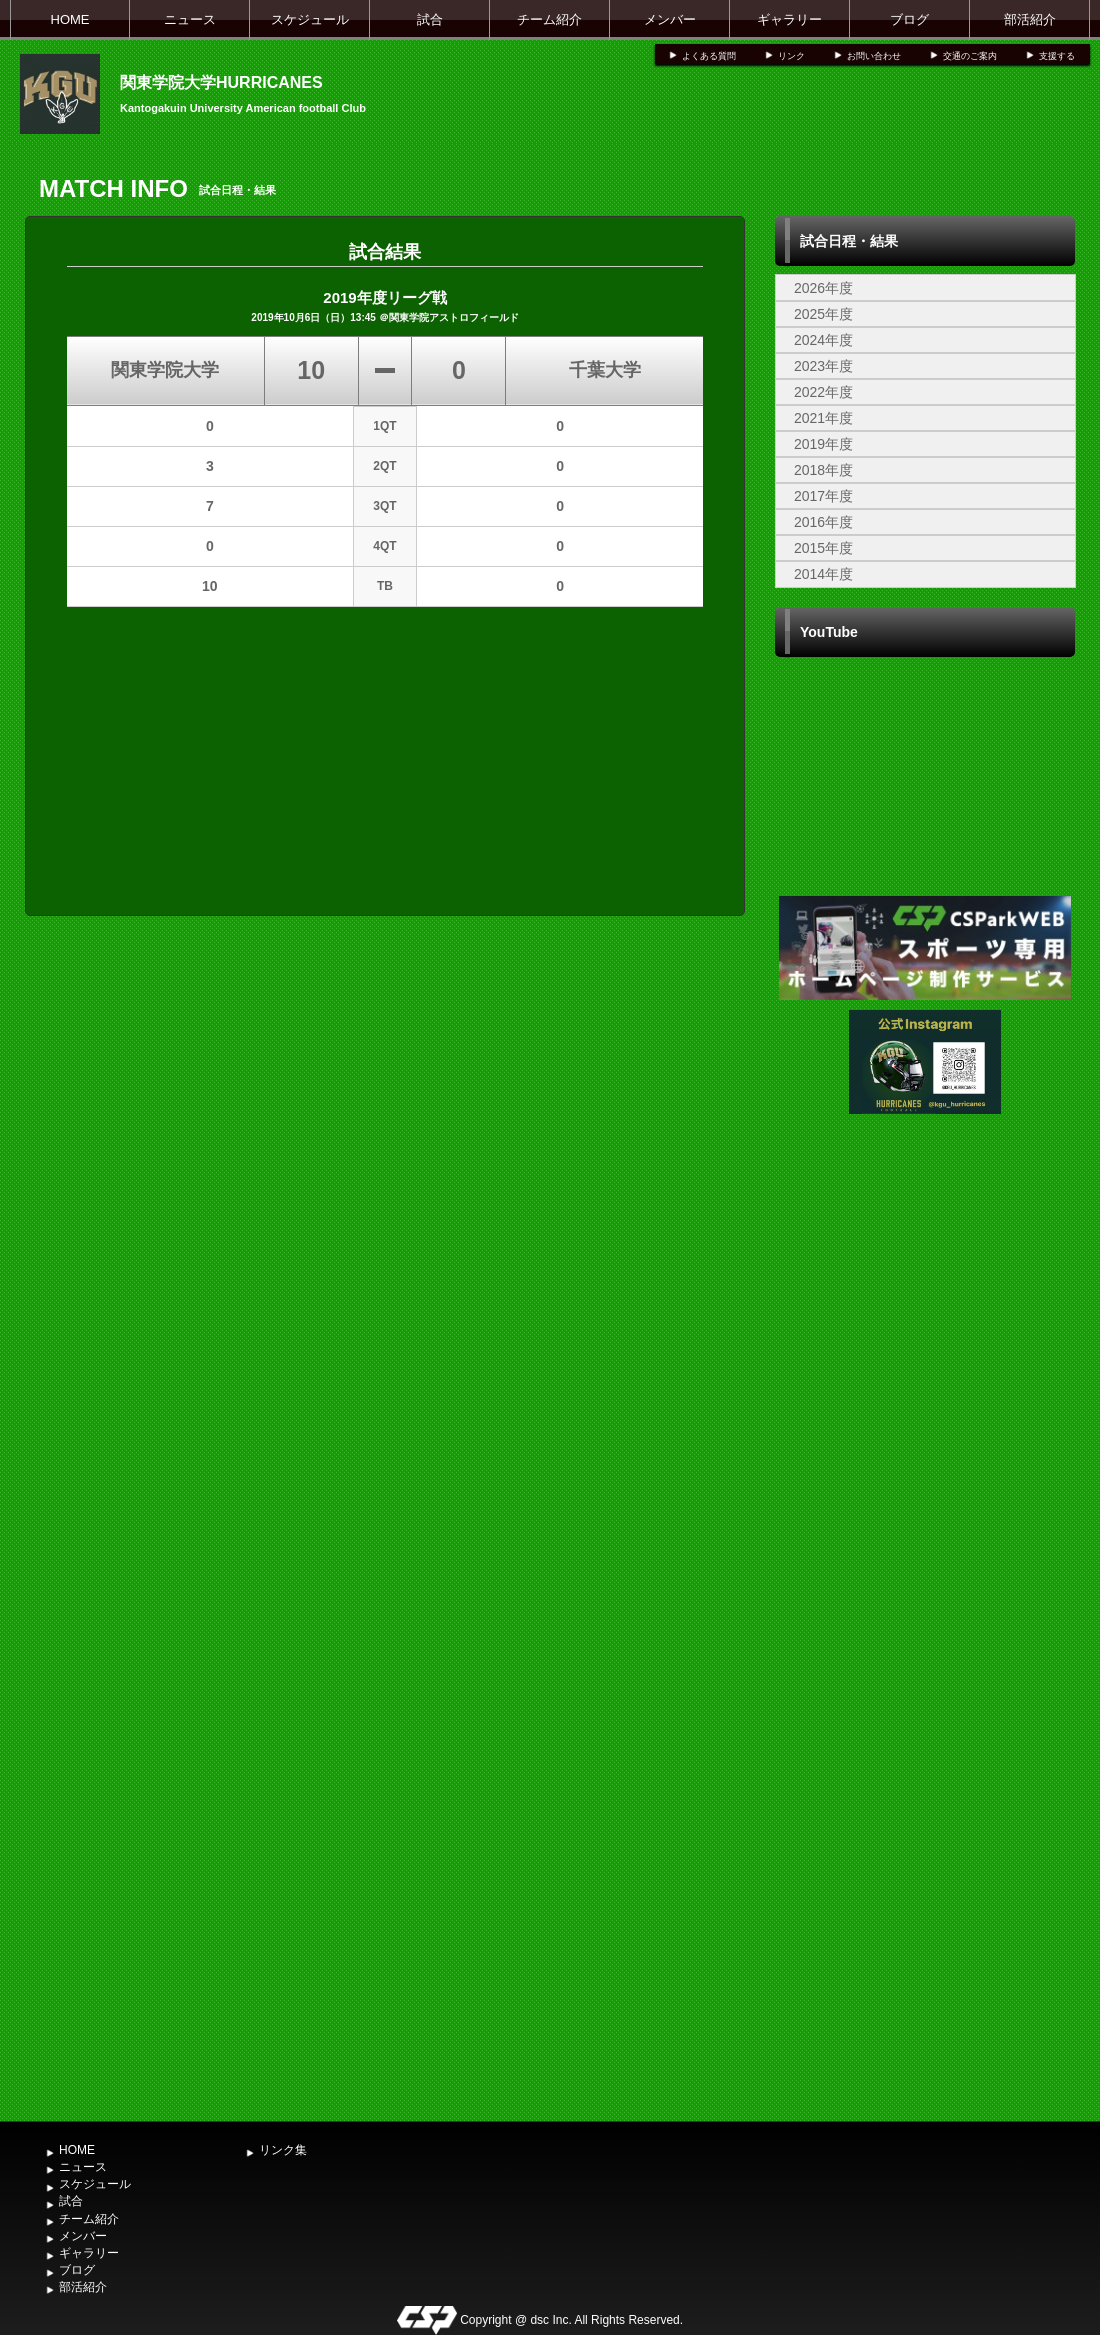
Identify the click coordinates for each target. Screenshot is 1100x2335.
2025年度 (823, 314)
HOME (70, 19)
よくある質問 (709, 56)
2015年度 (823, 548)
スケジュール (310, 19)
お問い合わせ (874, 56)
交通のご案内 (970, 56)
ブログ (909, 19)
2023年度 (823, 366)
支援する (1057, 56)
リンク (791, 56)
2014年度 (823, 574)
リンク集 (283, 2150)
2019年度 (823, 444)
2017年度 (823, 496)
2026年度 (823, 288)
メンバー (670, 19)
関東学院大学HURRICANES (221, 82)
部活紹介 (1030, 19)
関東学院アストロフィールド (454, 317)
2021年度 (823, 418)
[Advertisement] (925, 1786)
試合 (430, 19)
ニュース (190, 19)
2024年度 (823, 340)
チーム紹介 (549, 19)
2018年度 (823, 470)
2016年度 (823, 522)
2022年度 (823, 392)
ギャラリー (789, 19)
